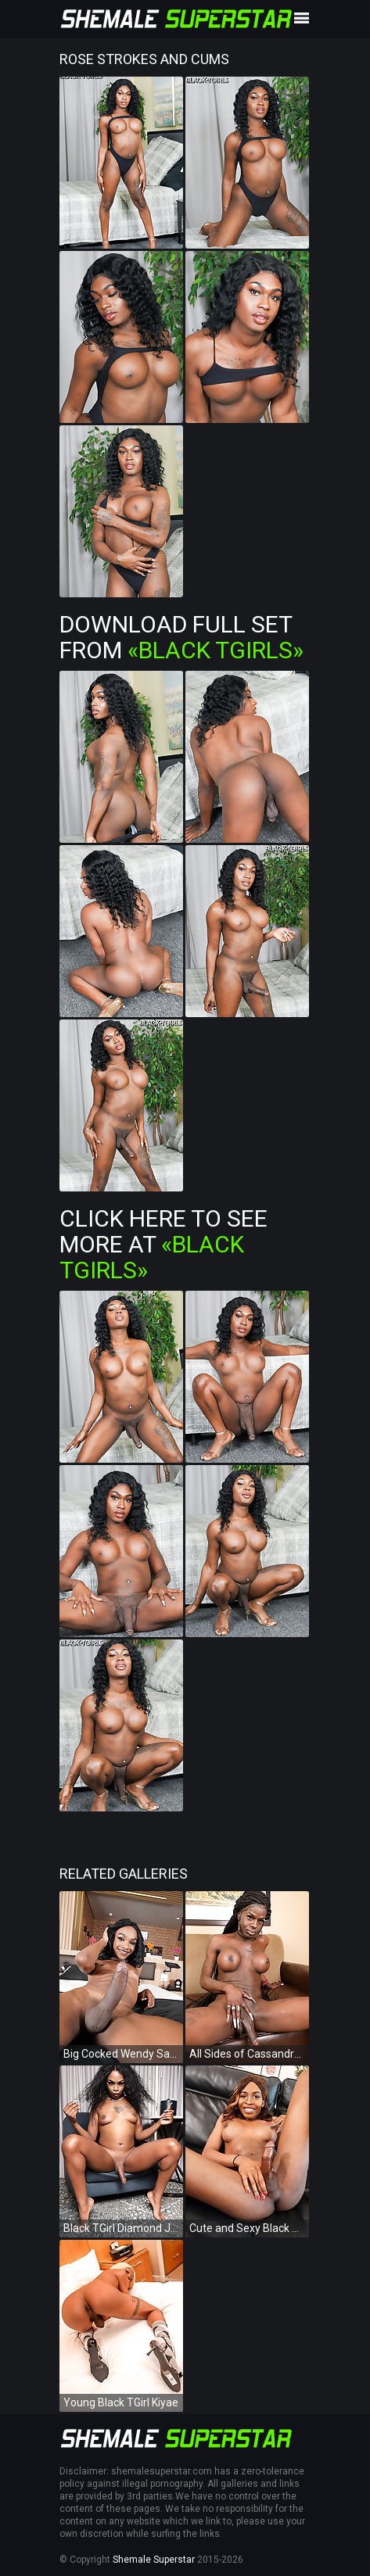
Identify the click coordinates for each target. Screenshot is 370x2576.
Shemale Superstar (154, 2559)
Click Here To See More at (163, 1244)
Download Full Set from (181, 637)
